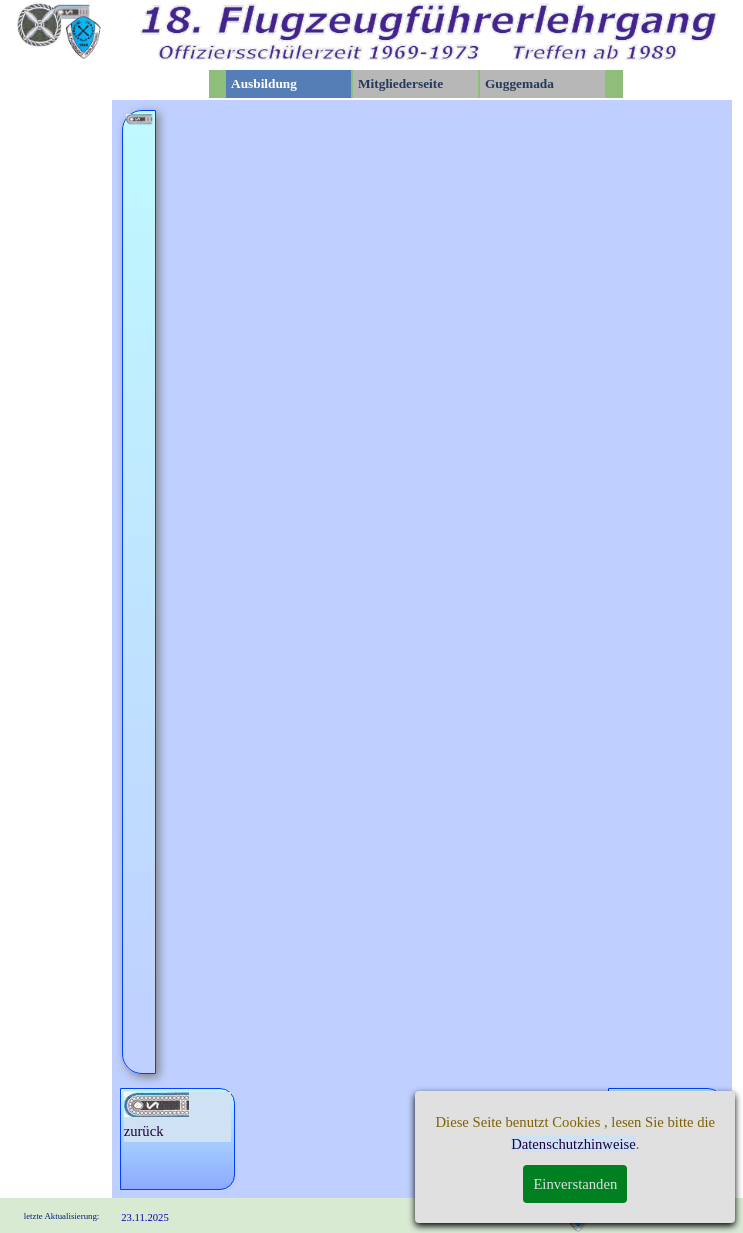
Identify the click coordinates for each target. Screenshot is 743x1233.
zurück (156, 1115)
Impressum (623, 1213)
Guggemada (519, 83)
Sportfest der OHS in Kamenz (386, 726)
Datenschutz (526, 1213)
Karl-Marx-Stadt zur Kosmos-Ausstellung (543, 864)
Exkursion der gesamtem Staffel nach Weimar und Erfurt (514, 486)
